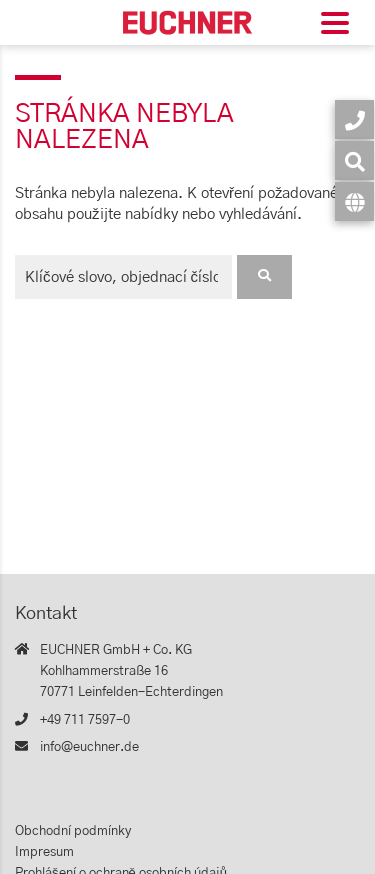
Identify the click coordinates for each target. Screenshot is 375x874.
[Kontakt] (354, 119)
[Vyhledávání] (354, 160)
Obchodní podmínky (73, 831)
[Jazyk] (354, 201)
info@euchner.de (89, 747)
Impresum (44, 852)
